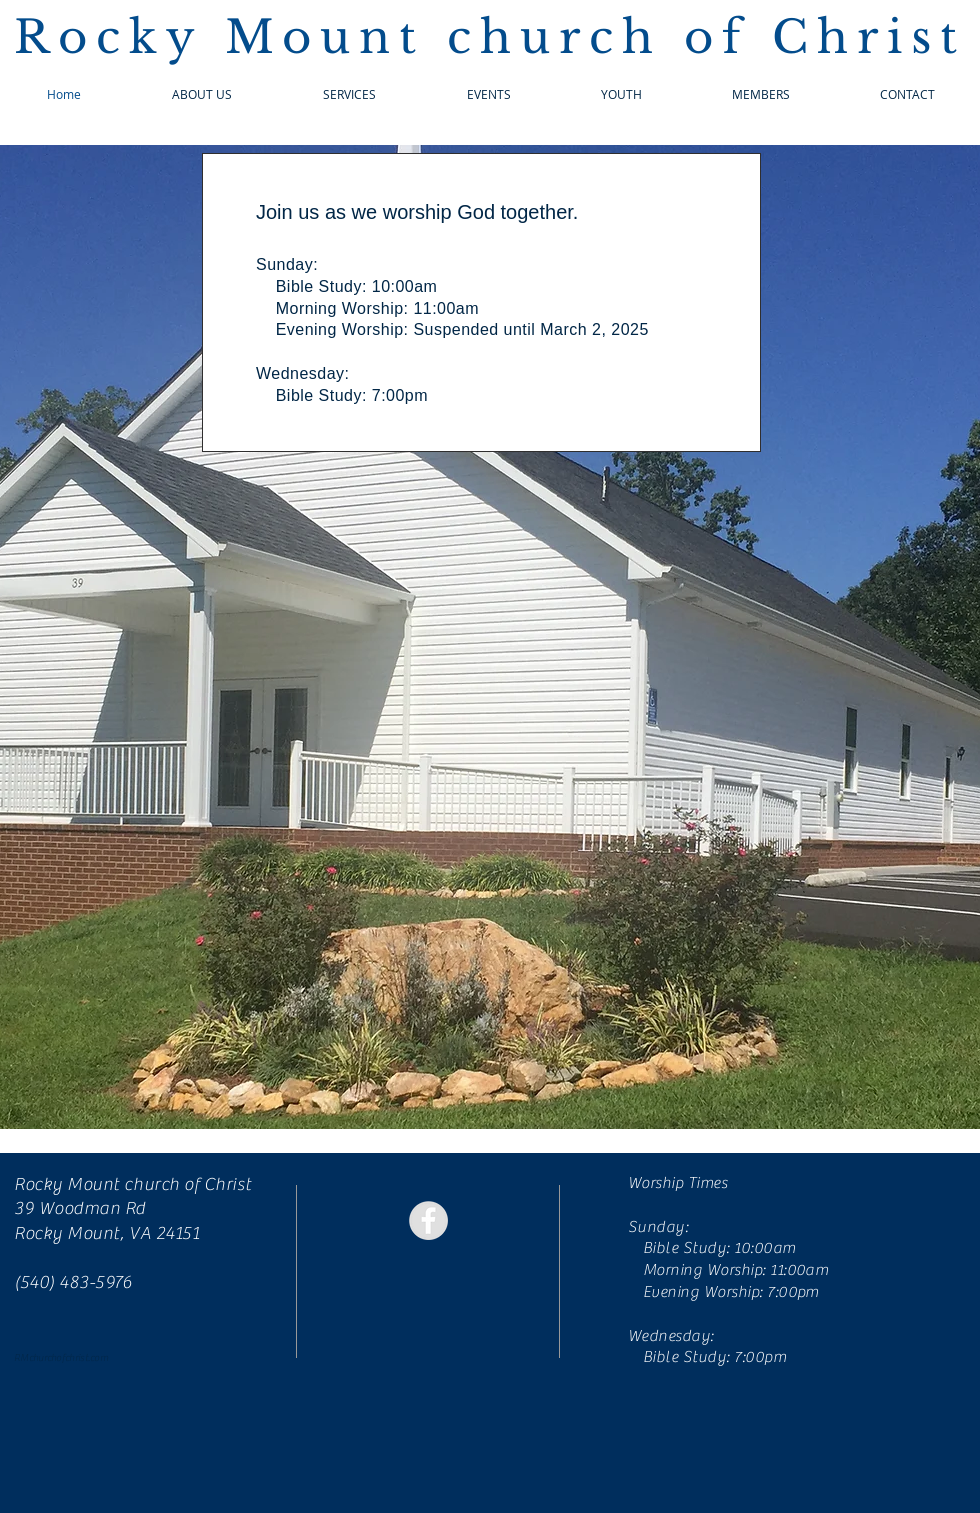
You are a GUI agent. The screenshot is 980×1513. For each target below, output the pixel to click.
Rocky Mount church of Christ (490, 37)
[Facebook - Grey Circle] (428, 1220)
